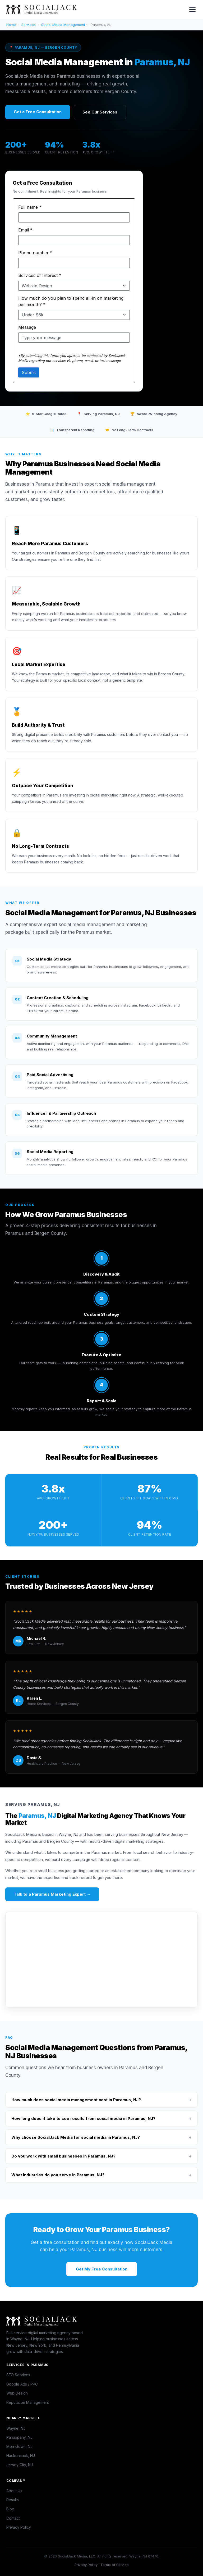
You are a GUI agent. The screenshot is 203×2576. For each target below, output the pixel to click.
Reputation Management (27, 2402)
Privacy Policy (18, 2527)
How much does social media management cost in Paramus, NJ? (101, 2099)
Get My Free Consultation (101, 2269)
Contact (13, 2518)
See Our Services (99, 112)
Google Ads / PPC (22, 2384)
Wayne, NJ (15, 2428)
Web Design (17, 2393)
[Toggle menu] (192, 9)
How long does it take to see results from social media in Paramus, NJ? (101, 2118)
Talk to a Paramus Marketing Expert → (52, 1894)
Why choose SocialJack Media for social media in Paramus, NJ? (101, 2137)
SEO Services (18, 2375)
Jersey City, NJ (19, 2465)
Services (28, 24)
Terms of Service (114, 2565)
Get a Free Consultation (38, 111)
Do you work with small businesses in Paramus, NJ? (101, 2156)
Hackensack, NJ (20, 2455)
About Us (14, 2490)
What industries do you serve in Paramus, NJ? (101, 2175)
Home (11, 24)
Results (12, 2499)
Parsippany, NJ (19, 2437)
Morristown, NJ (19, 2446)
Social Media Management (63, 24)
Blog (10, 2509)
